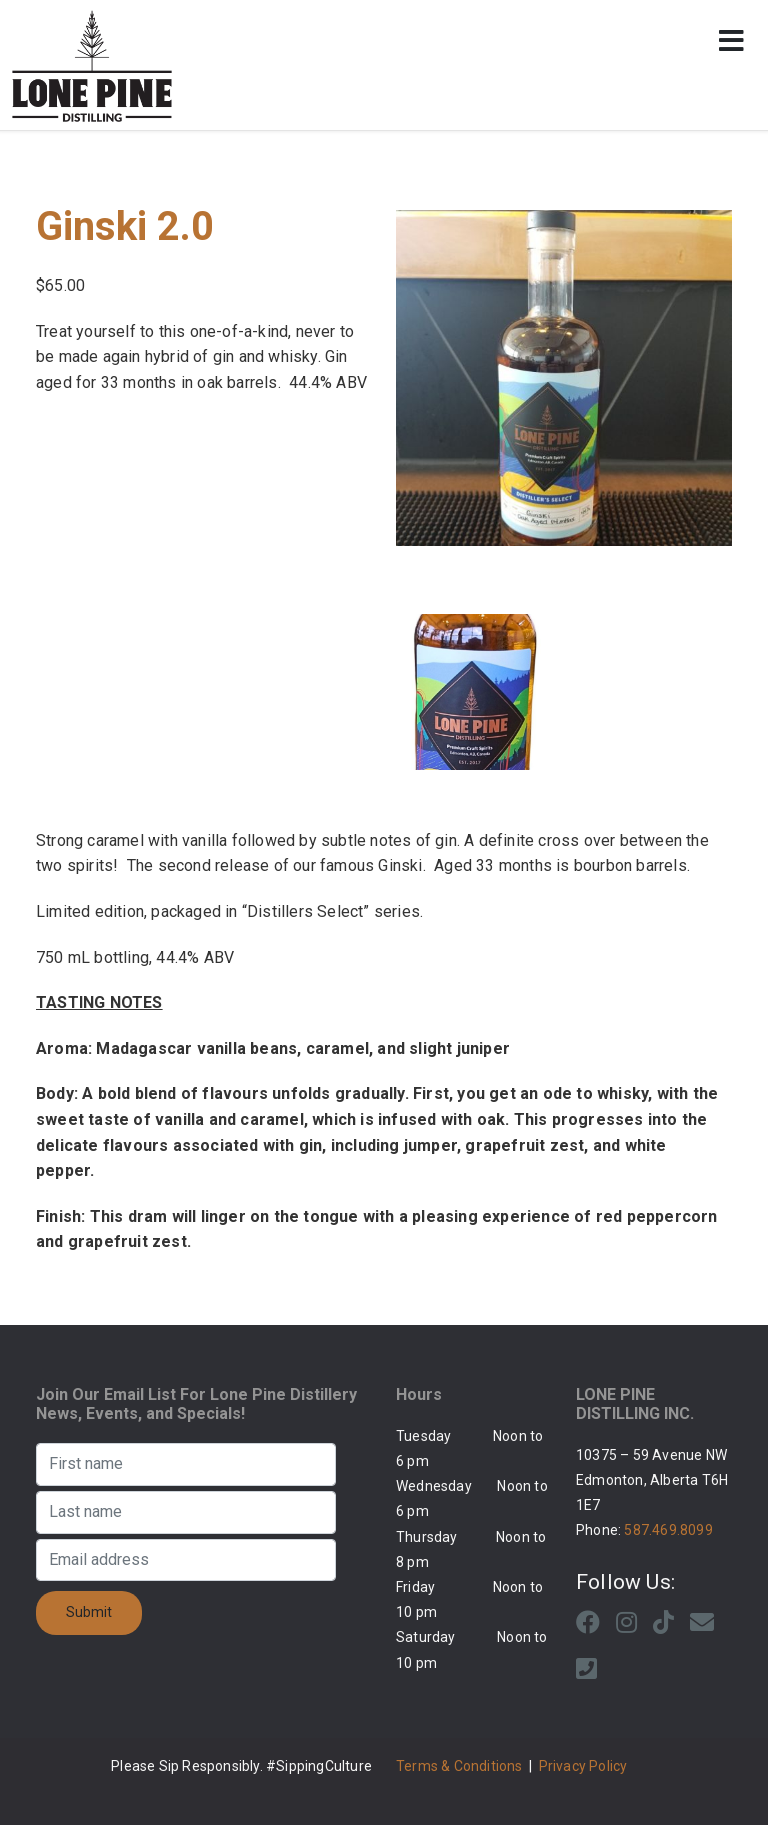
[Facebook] (588, 1623)
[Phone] (586, 1669)
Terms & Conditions (459, 1766)
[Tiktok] (663, 1623)
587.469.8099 (668, 1530)
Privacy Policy (583, 1766)
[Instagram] (626, 1623)
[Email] (702, 1623)
